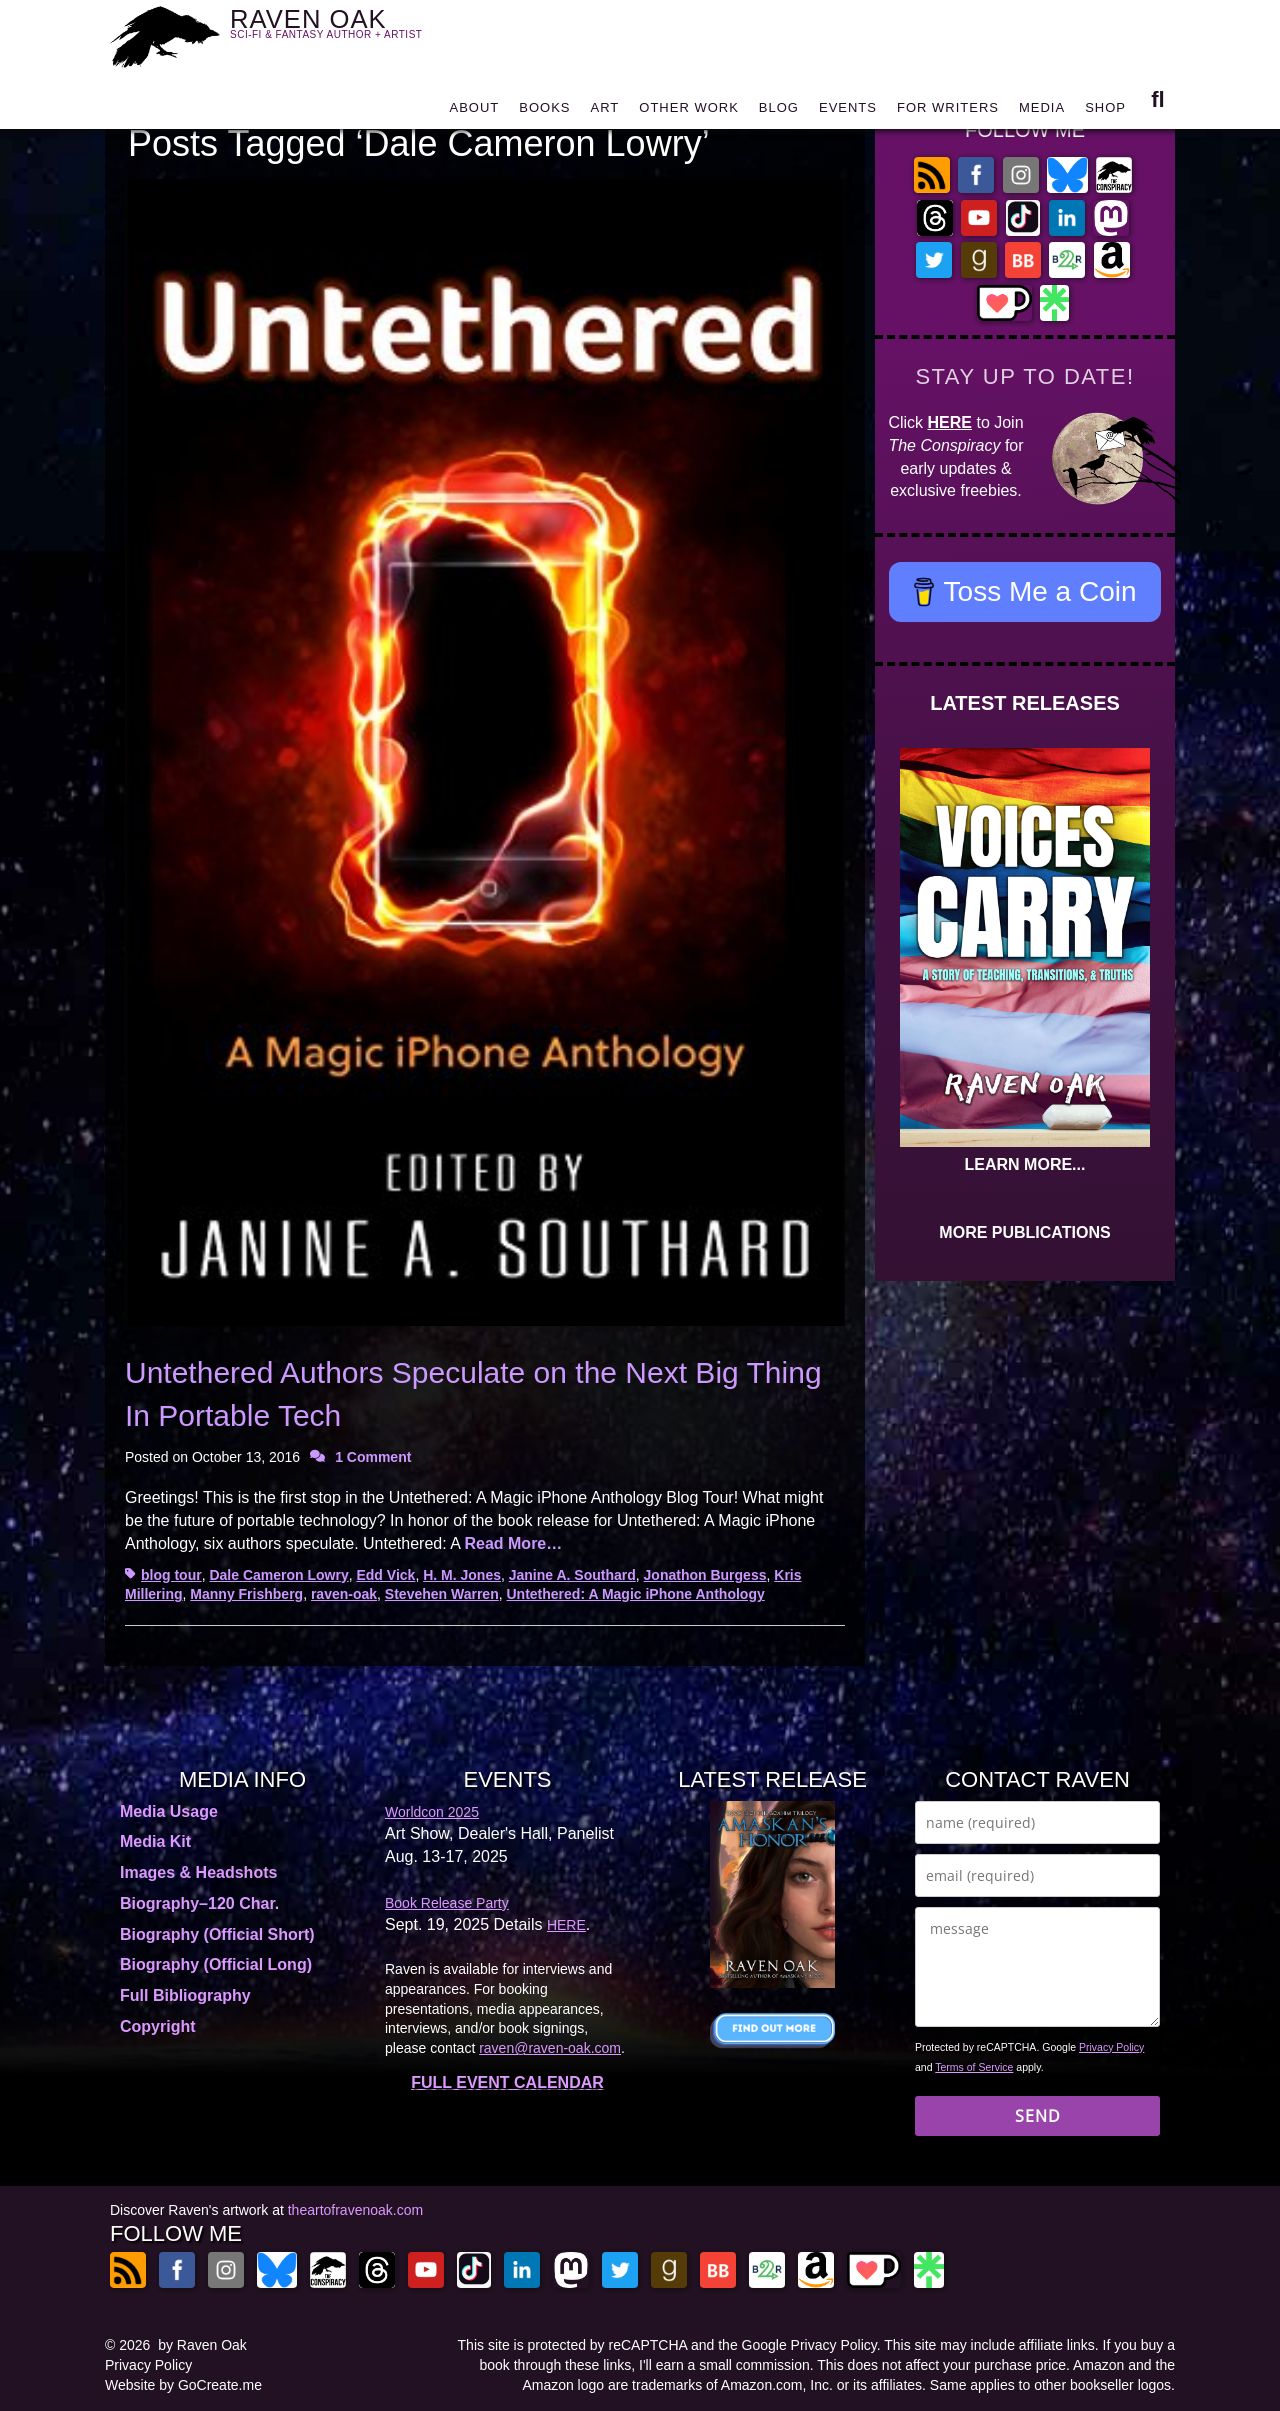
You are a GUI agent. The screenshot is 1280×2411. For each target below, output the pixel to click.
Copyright (158, 2026)
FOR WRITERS (948, 112)
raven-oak (344, 1594)
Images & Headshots (198, 1872)
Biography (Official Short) (217, 1934)
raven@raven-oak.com (550, 2048)
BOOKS (544, 112)
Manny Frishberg (246, 1594)
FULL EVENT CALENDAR (507, 2082)
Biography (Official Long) (216, 1964)
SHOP (1105, 112)
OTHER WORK (689, 112)
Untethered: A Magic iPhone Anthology (636, 1594)
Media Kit (155, 1841)
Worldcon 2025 (432, 1812)
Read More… (513, 1543)
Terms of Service (974, 2067)
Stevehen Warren (442, 1594)
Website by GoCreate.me (183, 2385)
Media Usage (169, 1811)
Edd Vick (385, 1575)
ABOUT (474, 112)
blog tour (171, 1575)
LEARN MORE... (1025, 1164)
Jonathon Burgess (705, 1575)
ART (605, 112)
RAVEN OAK (355, 31)
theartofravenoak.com (355, 2210)
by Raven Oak (202, 2345)
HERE (950, 422)
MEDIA (1042, 112)
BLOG (779, 112)
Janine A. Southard (572, 1575)
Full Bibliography (185, 1995)
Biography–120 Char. (199, 1903)
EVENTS (848, 112)
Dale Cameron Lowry (278, 1575)
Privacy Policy (1111, 2047)
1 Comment (373, 1457)
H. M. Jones (462, 1575)
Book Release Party (447, 1903)
